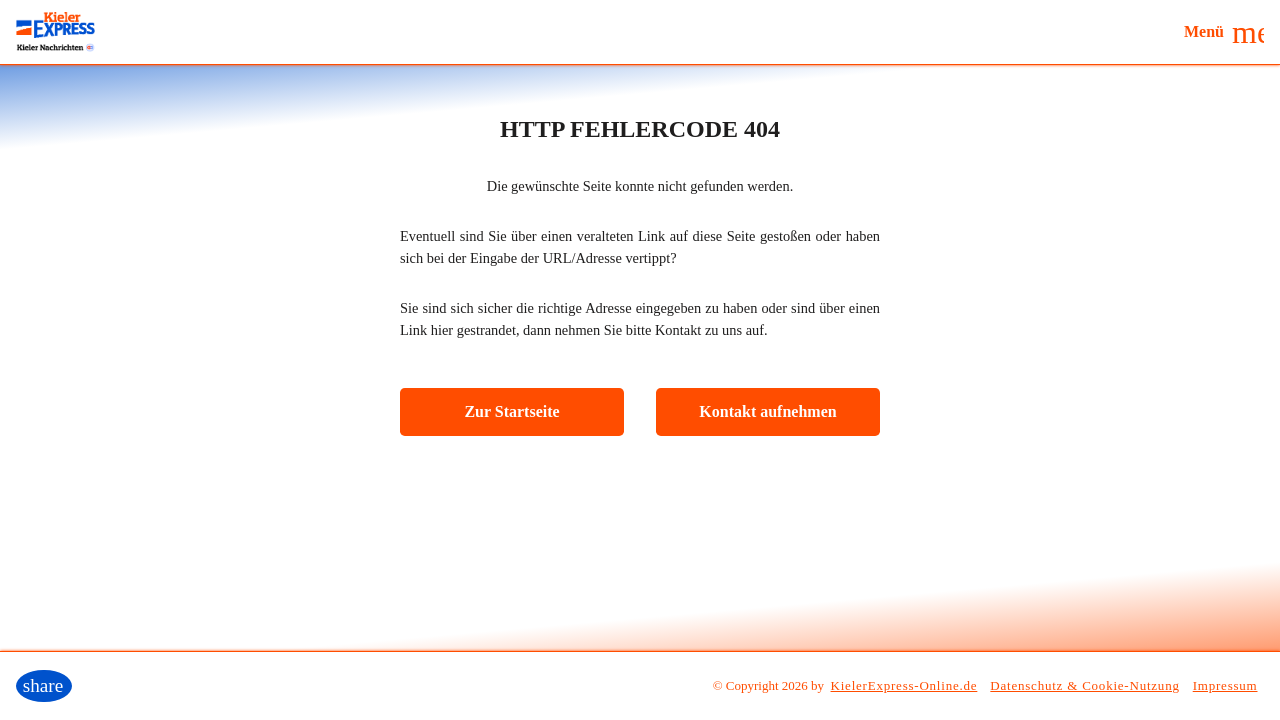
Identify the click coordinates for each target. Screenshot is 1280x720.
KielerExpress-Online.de (904, 685)
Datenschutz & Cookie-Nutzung (1084, 685)
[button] (1224, 32)
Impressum (1225, 685)
